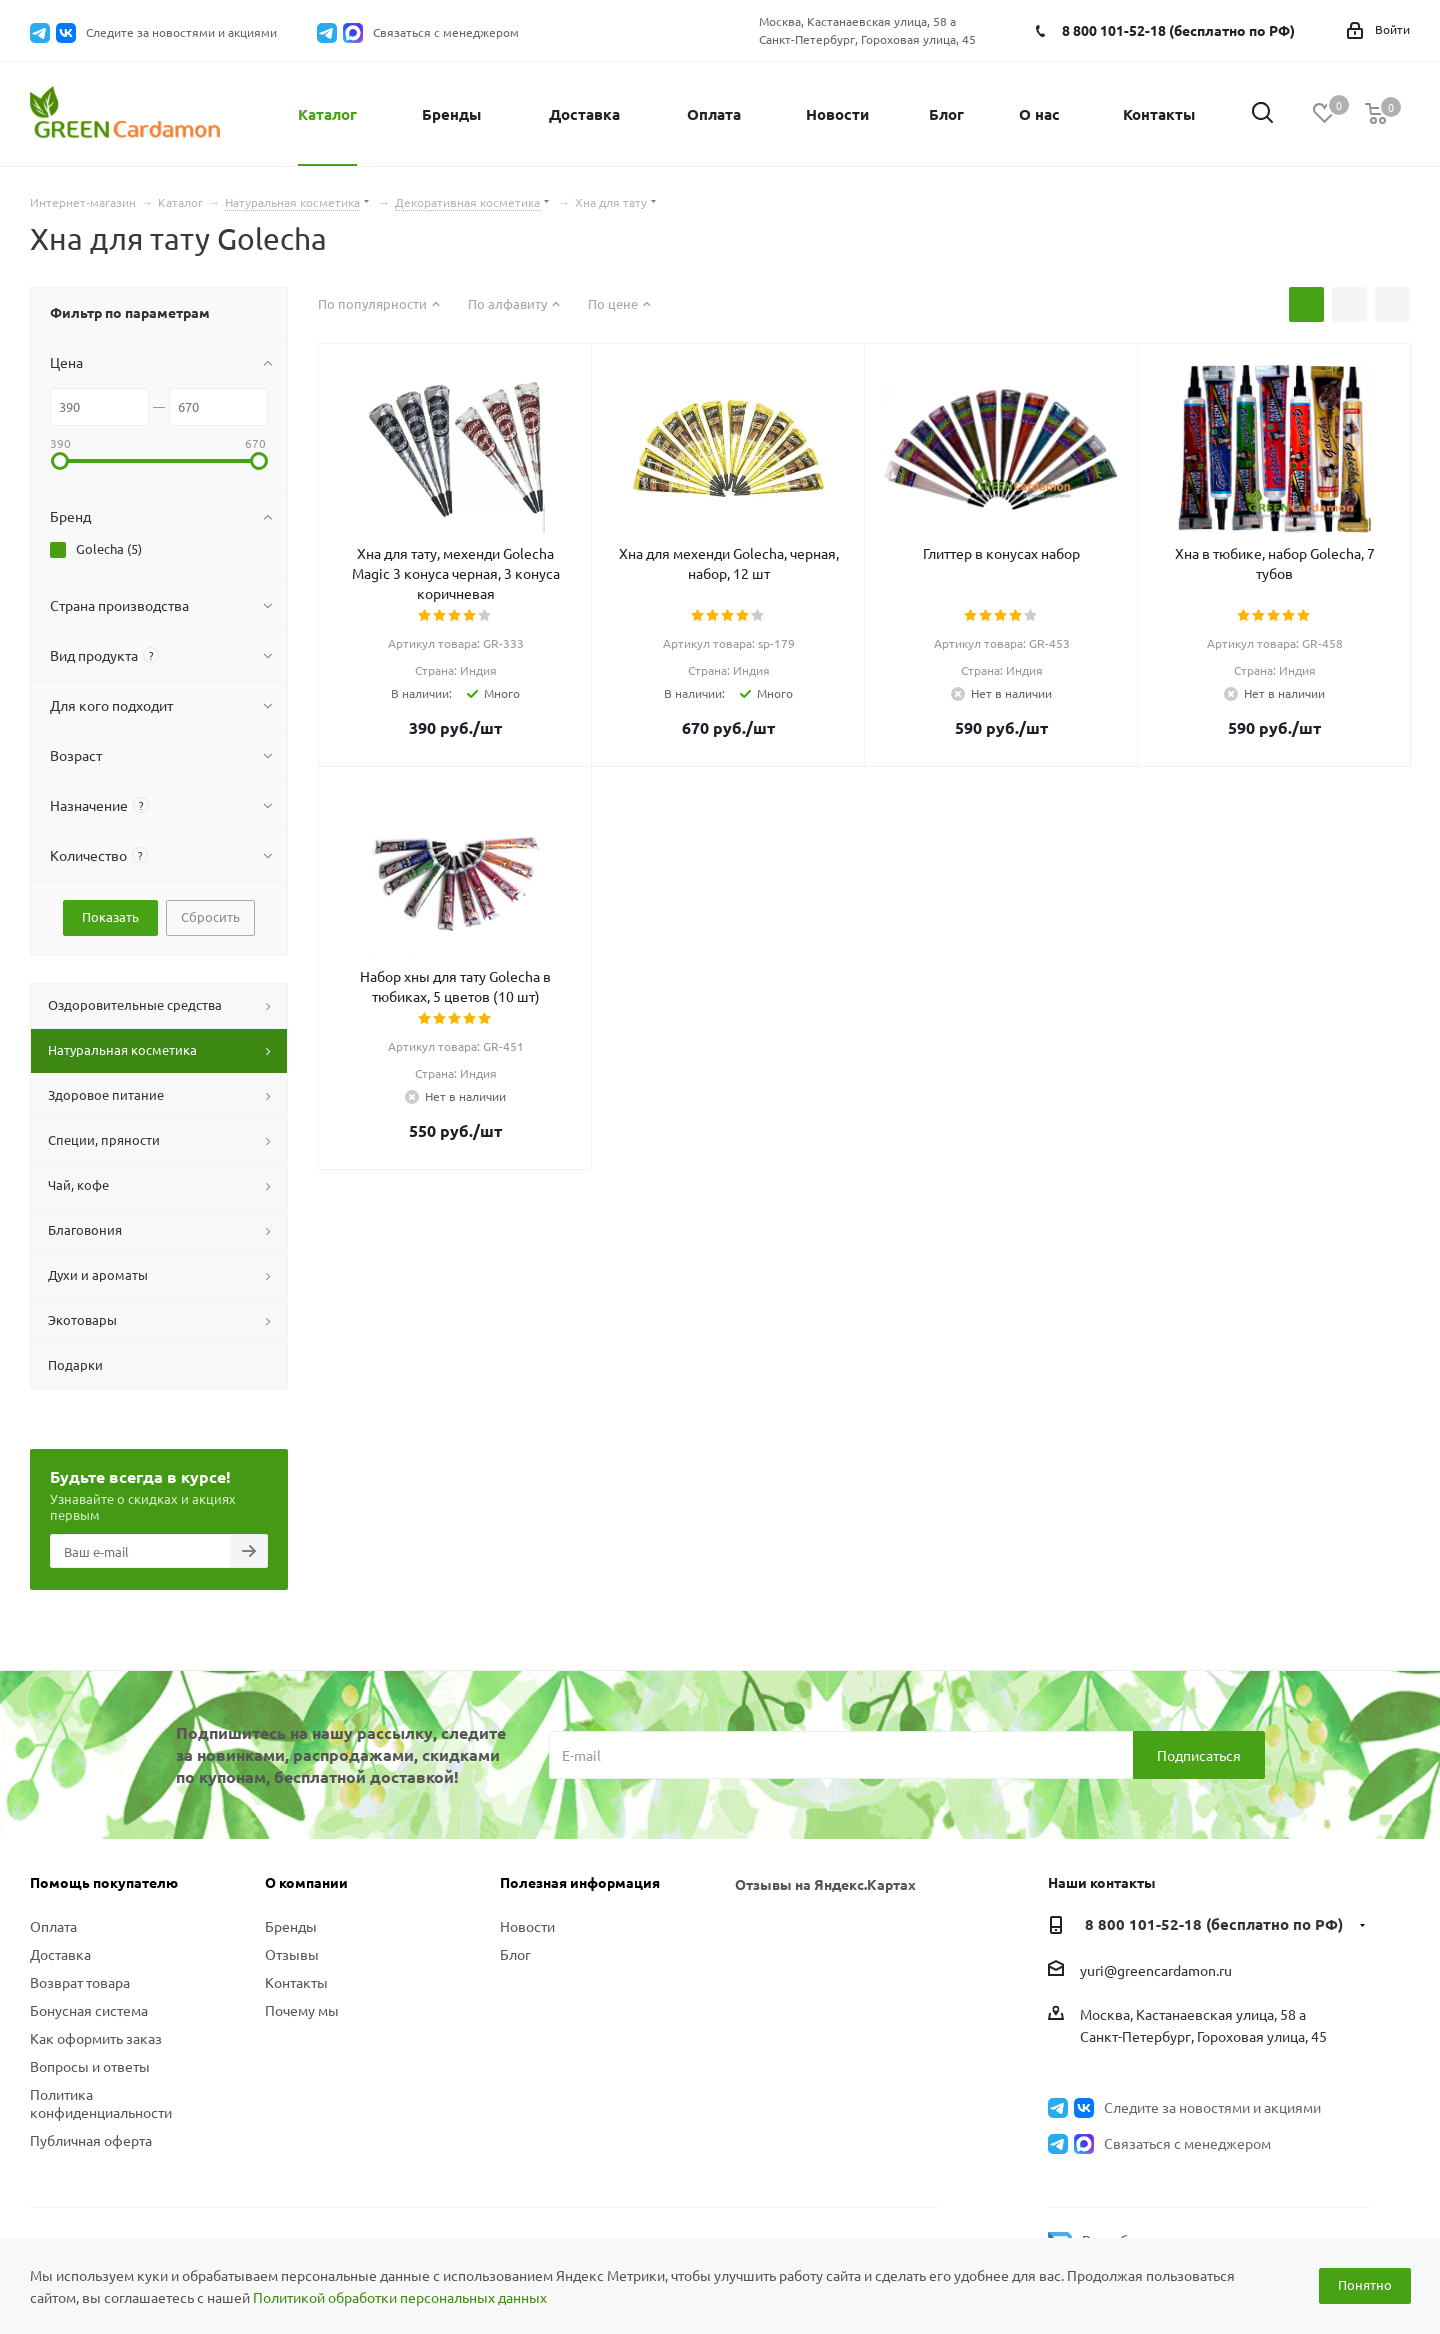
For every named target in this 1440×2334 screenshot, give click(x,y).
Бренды (291, 1926)
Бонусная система (89, 2010)
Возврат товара (80, 1982)
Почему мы (302, 2010)
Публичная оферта (91, 2140)
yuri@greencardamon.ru (1156, 1970)
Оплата (53, 1926)
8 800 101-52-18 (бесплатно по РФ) (1178, 30)
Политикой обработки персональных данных (400, 2297)
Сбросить (210, 916)
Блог (515, 1954)
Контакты (296, 1982)
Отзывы (292, 1954)
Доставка (60, 1954)
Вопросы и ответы (90, 2066)
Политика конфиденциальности (101, 2103)
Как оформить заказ (96, 2038)
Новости (527, 1926)
